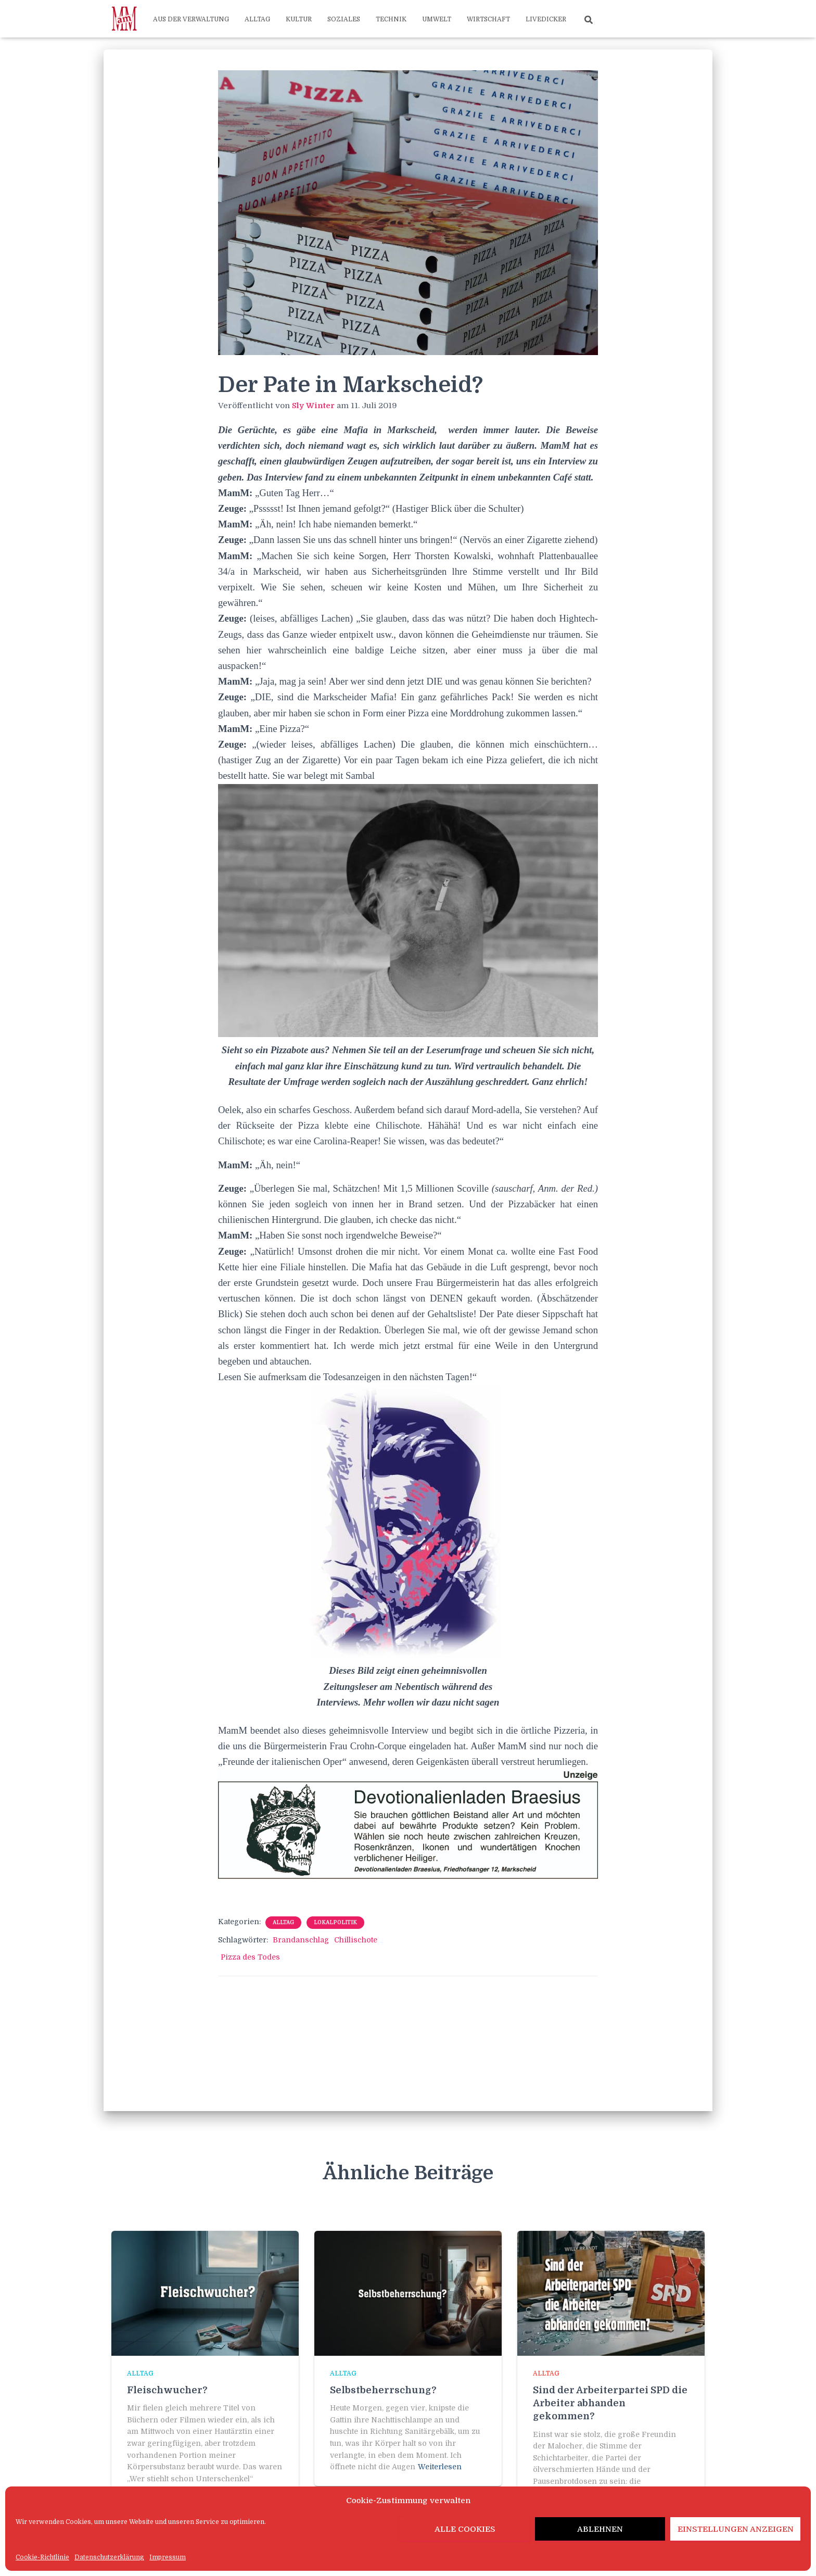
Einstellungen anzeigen (736, 2529)
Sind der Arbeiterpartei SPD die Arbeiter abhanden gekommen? (610, 2403)
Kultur (299, 19)
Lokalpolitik (335, 1922)
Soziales (343, 19)
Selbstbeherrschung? (383, 2390)
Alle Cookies (465, 2529)
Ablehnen (600, 2529)
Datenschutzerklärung (109, 2557)
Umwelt (436, 19)
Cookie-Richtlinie (42, 2557)
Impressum (167, 2557)
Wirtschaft (488, 19)
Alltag (257, 19)
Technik (391, 19)
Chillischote (355, 1940)
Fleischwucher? (167, 2390)
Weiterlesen (440, 2467)
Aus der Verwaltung (191, 19)
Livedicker (546, 19)
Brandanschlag (301, 1940)
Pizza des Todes (250, 1957)
